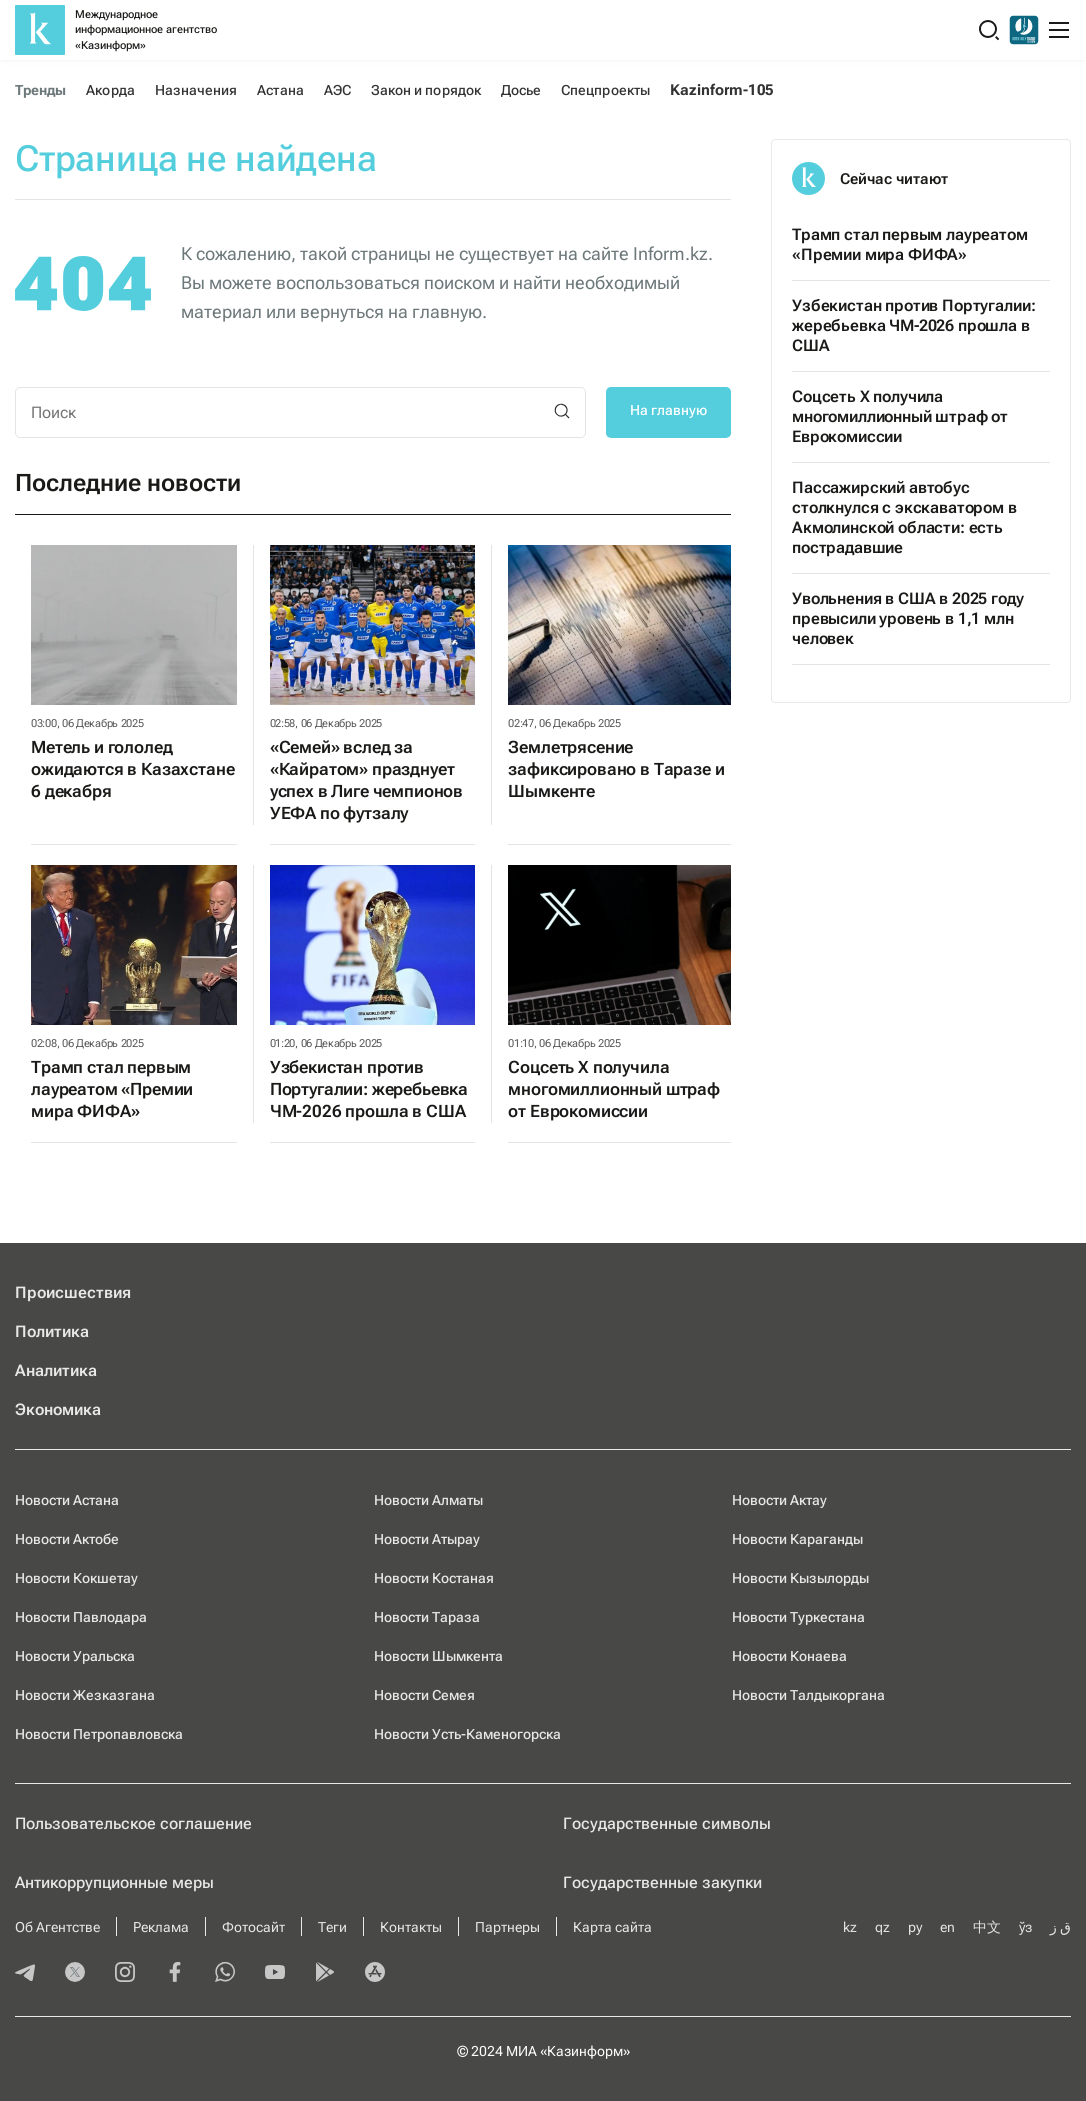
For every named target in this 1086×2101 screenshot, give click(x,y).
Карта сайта (612, 1927)
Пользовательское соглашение (133, 1823)
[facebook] (175, 1974)
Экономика (58, 1409)
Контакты (411, 1927)
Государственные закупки (662, 1882)
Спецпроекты (605, 90)
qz (882, 1927)
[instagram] (125, 1974)
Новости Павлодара (81, 1617)
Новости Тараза (427, 1617)
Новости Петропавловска (99, 1734)
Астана (280, 90)
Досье (521, 90)
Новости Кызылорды (800, 1578)
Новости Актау (779, 1500)
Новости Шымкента (438, 1656)
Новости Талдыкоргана (808, 1695)
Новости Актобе (67, 1539)
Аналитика (56, 1370)
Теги (332, 1927)
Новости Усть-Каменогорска (467, 1734)
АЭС (337, 90)
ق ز (1060, 1927)
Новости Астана (67, 1500)
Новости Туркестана (798, 1617)
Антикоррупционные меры (114, 1882)
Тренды (40, 90)
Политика (52, 1331)
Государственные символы (667, 1823)
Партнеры (507, 1927)
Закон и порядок (426, 90)
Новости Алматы (428, 1500)
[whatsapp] (225, 1974)
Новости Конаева (789, 1656)
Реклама (161, 1927)
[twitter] (75, 1974)
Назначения (196, 90)
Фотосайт (253, 1927)
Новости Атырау (427, 1539)
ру (915, 1927)
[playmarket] (325, 1974)
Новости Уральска (75, 1656)
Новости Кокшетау (76, 1578)
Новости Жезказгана (85, 1695)
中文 (987, 1927)
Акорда (110, 90)
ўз (1025, 1927)
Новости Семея (424, 1695)
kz (850, 1927)
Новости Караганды (797, 1539)
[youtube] (275, 1974)
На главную (668, 410)
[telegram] (25, 1974)
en (947, 1927)
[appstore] (375, 1974)
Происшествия (73, 1292)
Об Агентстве (57, 1927)
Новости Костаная (434, 1578)
